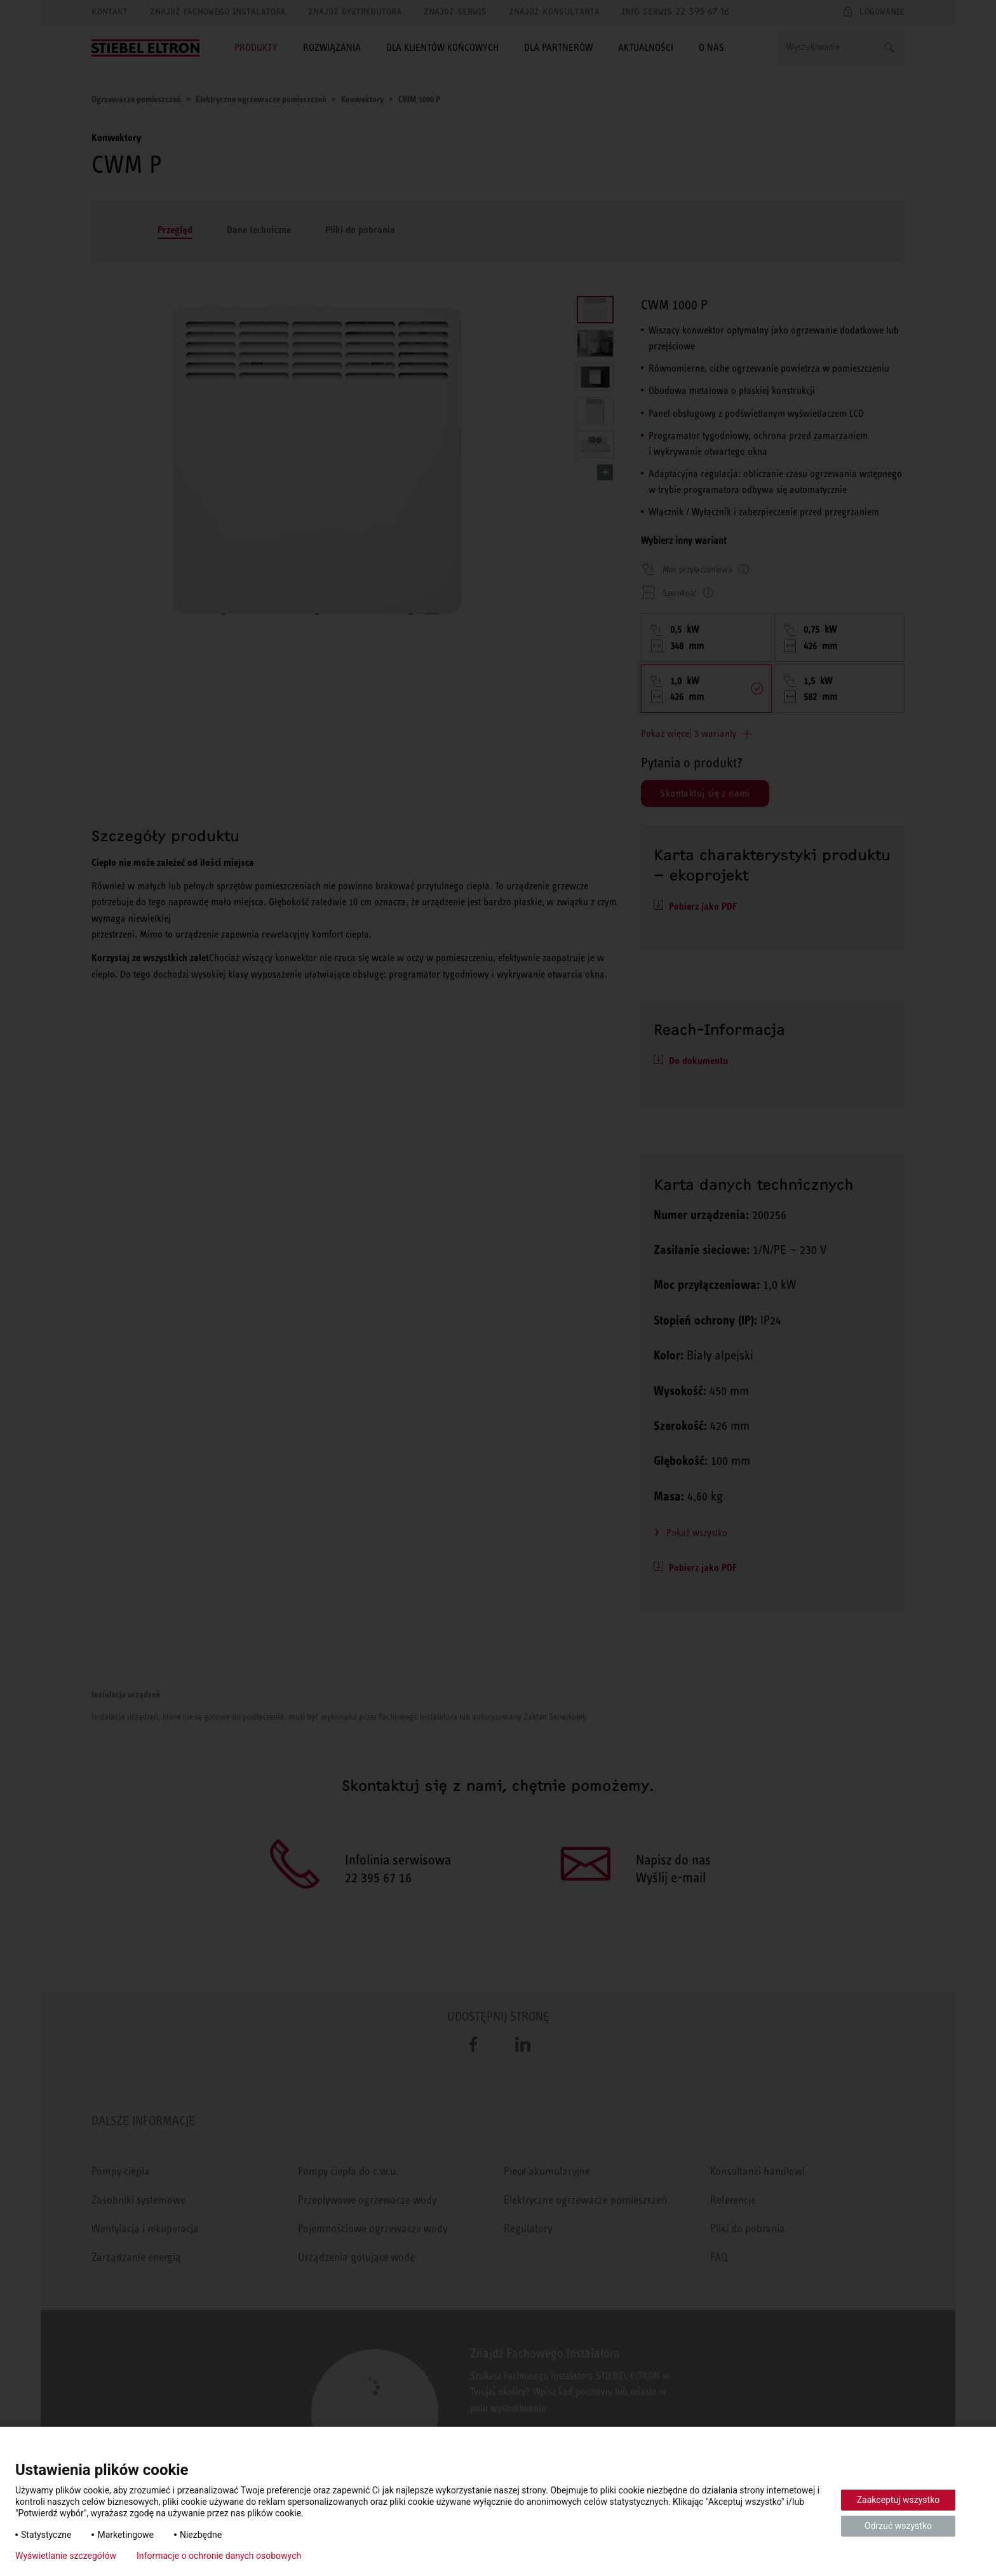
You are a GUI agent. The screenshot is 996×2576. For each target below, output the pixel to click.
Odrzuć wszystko (898, 2526)
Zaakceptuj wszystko (898, 2500)
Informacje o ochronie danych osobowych (219, 2556)
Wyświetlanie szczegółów (65, 2556)
